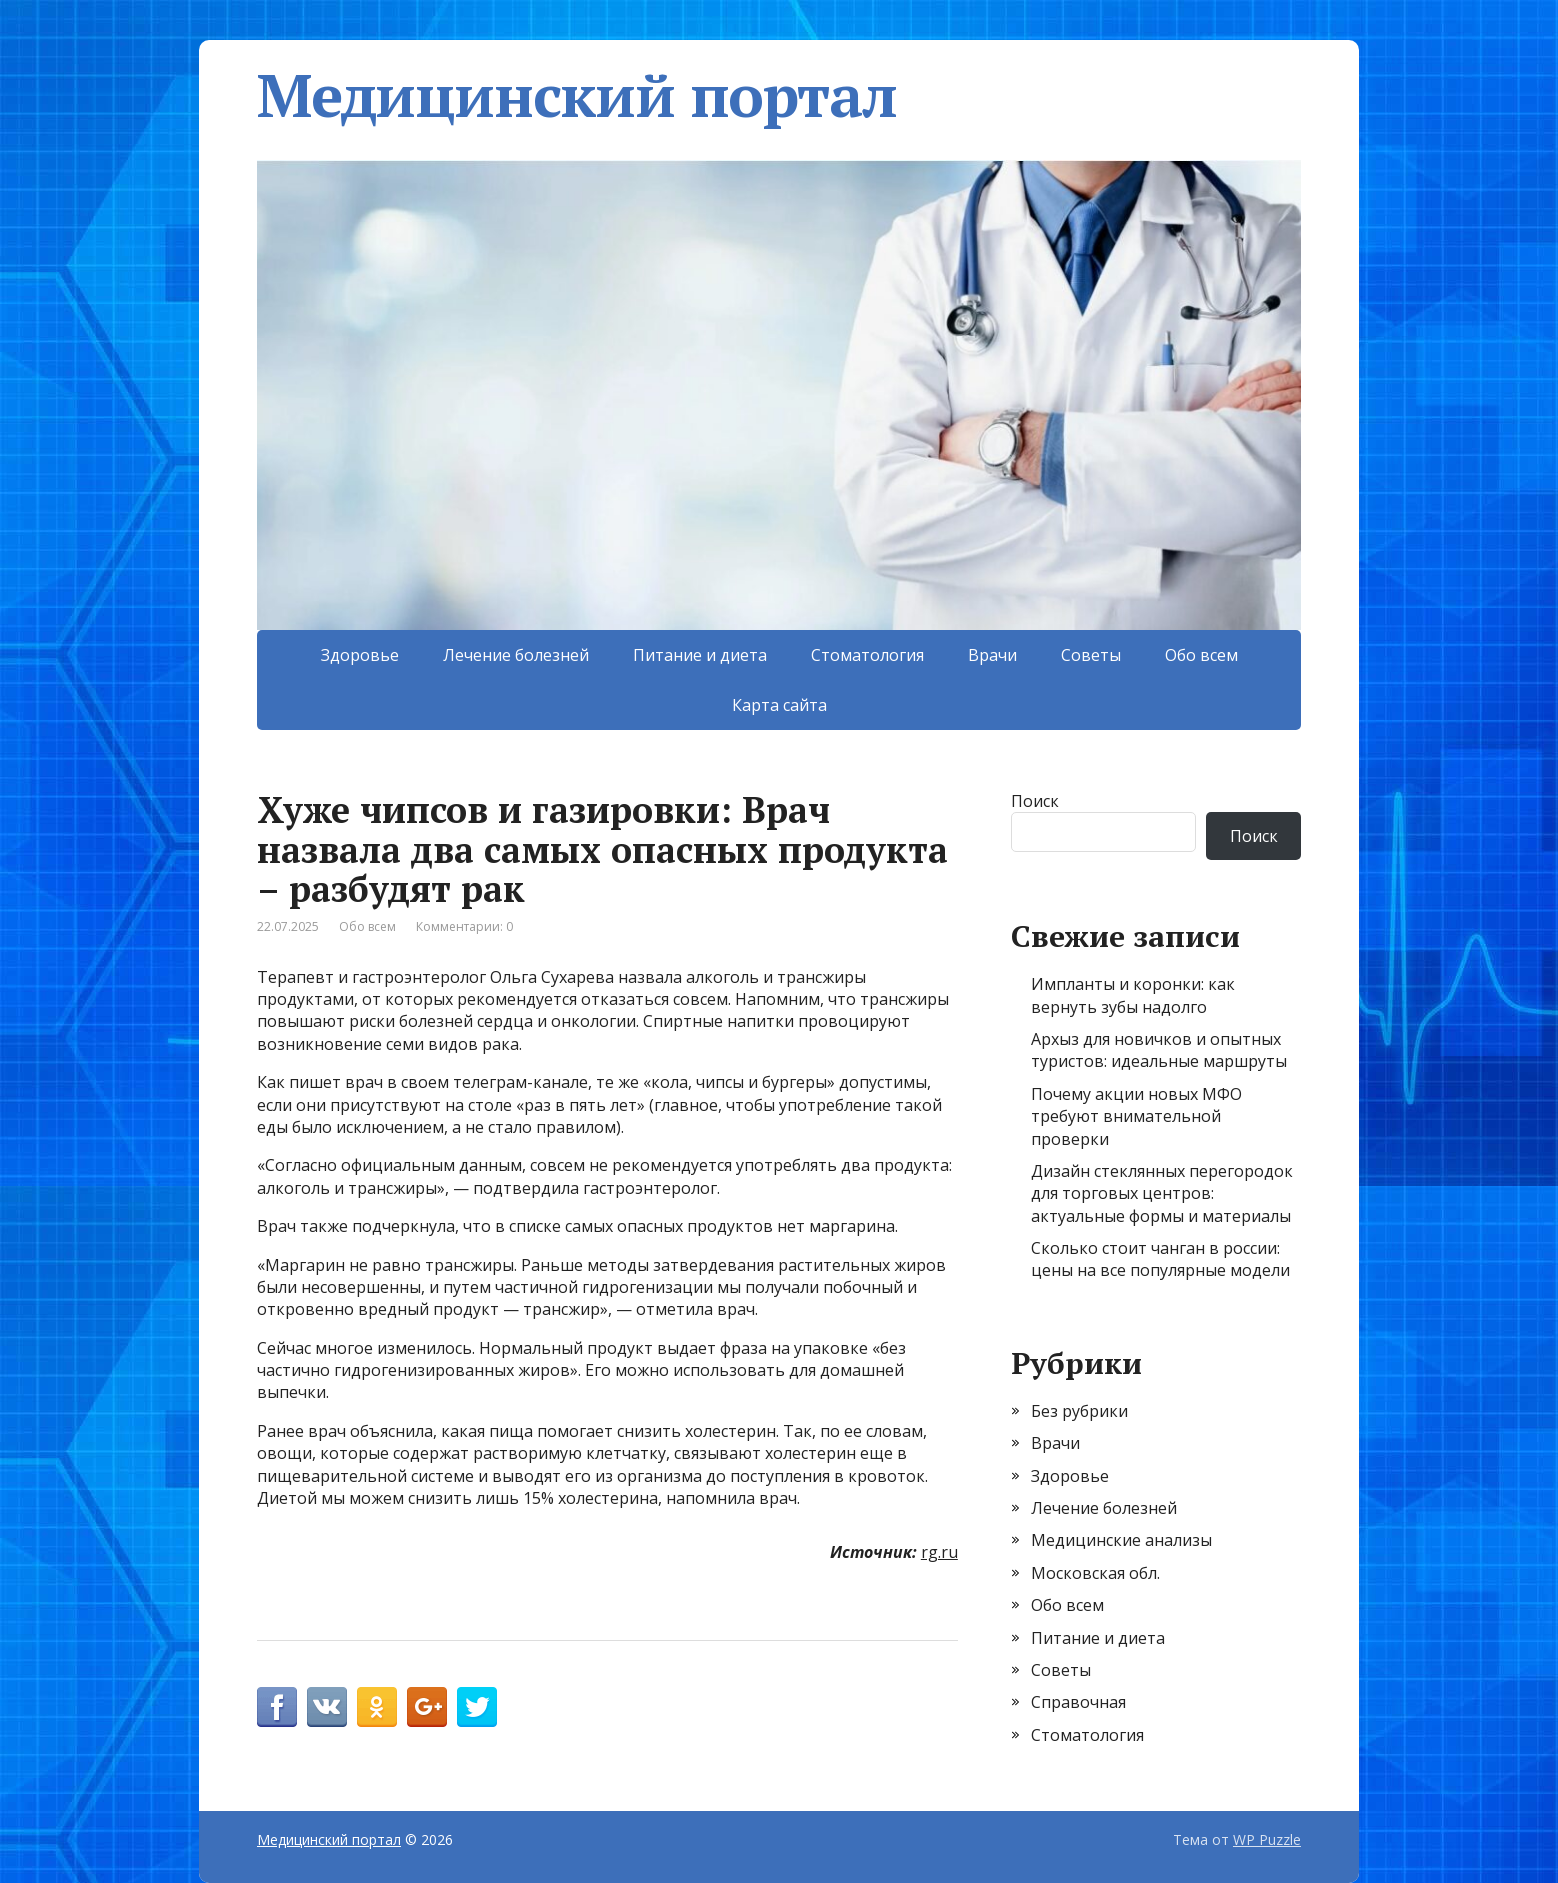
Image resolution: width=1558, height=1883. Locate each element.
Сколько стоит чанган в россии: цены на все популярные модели (1160, 1259)
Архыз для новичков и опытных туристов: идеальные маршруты (1159, 1050)
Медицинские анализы (1121, 1540)
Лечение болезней (516, 655)
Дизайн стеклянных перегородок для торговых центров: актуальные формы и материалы (1162, 1193)
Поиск (1035, 801)
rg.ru (939, 1552)
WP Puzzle (1267, 1839)
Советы (1091, 655)
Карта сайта (779, 705)
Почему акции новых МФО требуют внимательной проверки (1136, 1116)
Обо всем (1201, 655)
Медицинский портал (576, 95)
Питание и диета (700, 655)
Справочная (1078, 1702)
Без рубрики (1079, 1411)
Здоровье (360, 655)
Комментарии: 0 (464, 926)
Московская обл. (1095, 1573)
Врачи (992, 655)
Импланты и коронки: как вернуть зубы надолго (1133, 995)
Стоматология (867, 655)
